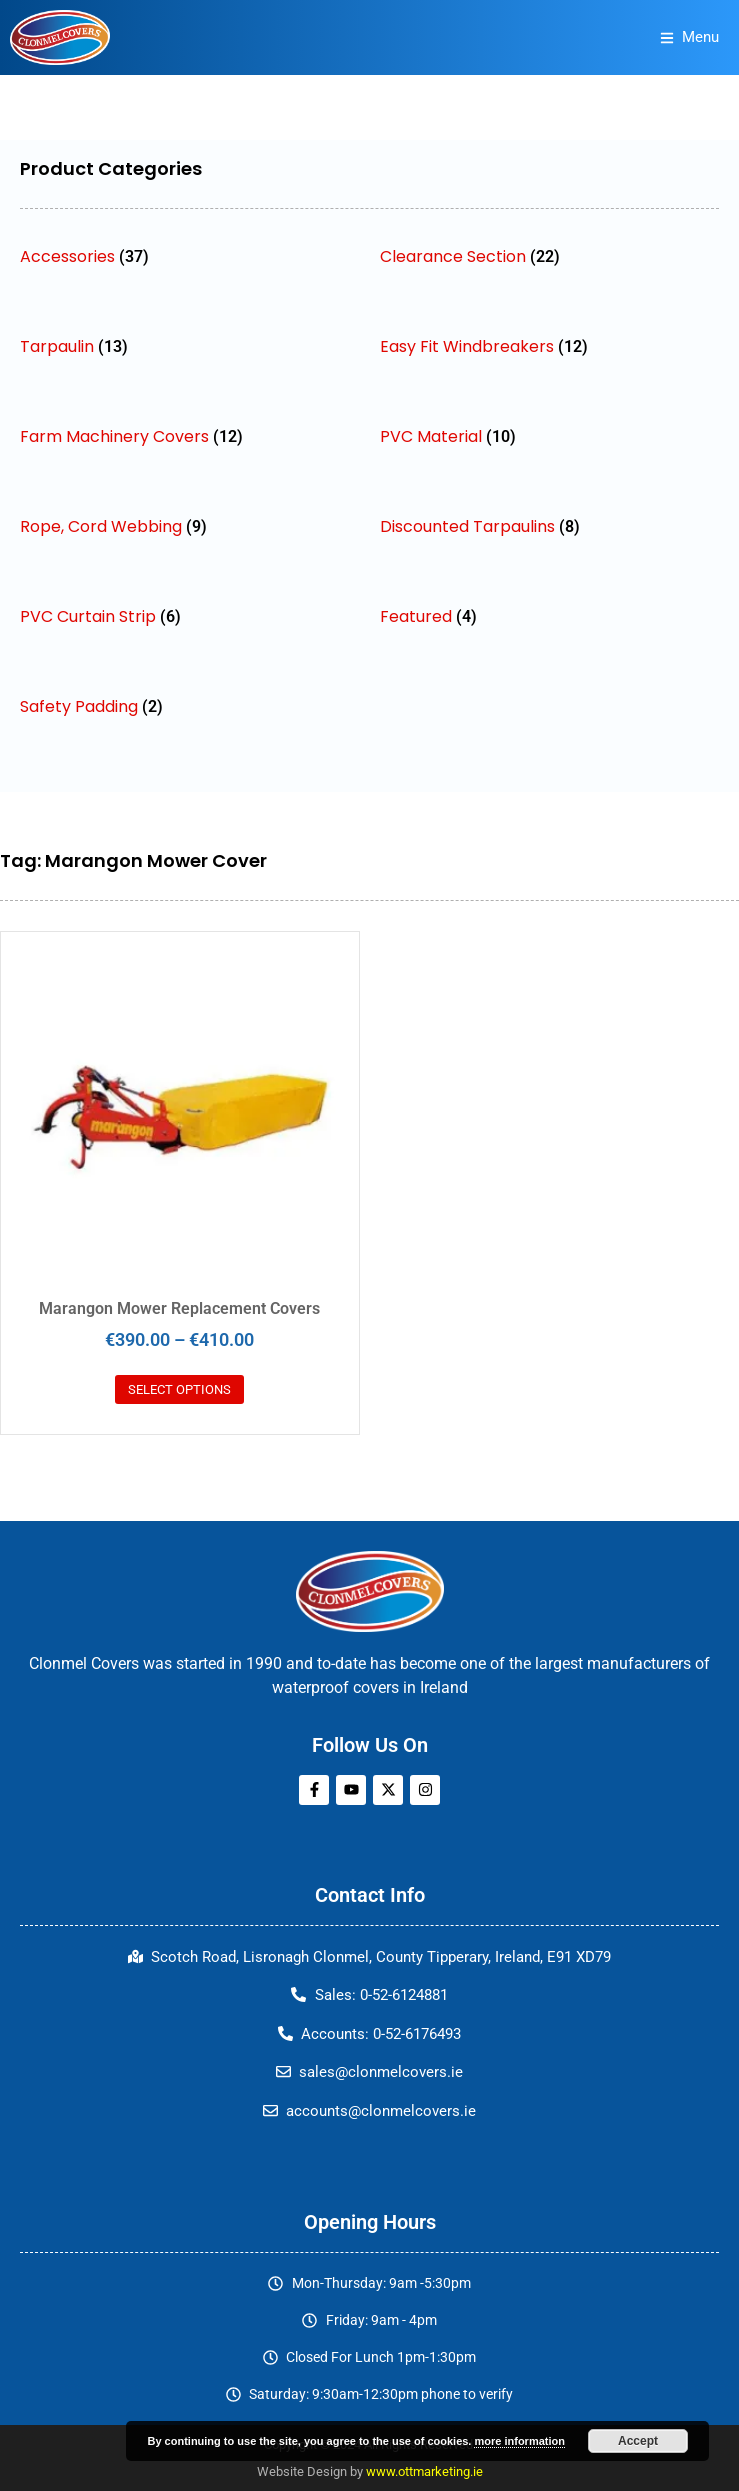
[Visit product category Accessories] (190, 256)
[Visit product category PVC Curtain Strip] (190, 616)
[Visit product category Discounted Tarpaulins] (550, 526)
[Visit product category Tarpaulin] (190, 346)
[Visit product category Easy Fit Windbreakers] (550, 346)
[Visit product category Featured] (550, 616)
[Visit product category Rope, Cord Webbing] (190, 526)
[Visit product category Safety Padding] (190, 706)
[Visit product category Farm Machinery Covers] (190, 436)
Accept (638, 2441)
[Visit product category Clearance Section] (550, 256)
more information (519, 2441)
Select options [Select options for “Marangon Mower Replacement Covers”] (179, 1389)
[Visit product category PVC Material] (550, 436)
